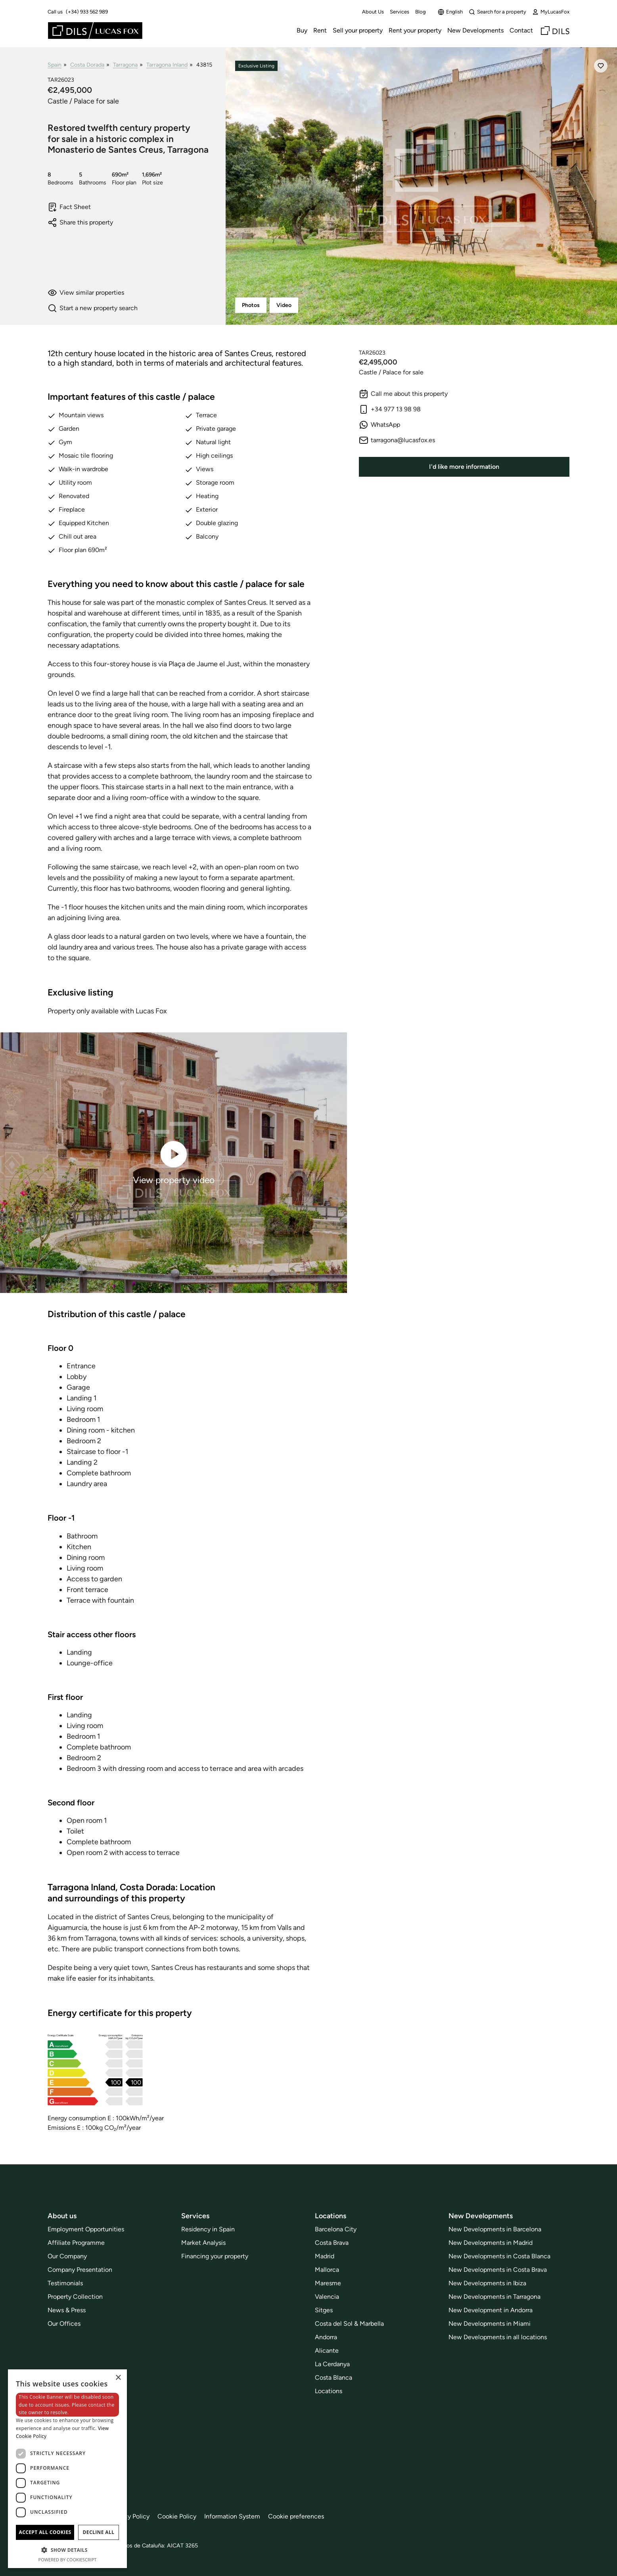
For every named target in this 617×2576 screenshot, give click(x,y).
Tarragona (125, 64)
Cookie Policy (176, 2516)
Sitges (324, 2310)
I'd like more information (464, 466)
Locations (328, 2391)
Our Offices (64, 2323)
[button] (67, 2550)
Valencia (327, 2296)
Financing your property (214, 2256)
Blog (420, 12)
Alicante (327, 2350)
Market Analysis (203, 2242)
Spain (54, 64)
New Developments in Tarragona (494, 2296)
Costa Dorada (87, 64)
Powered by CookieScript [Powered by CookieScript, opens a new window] (67, 2560)
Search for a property (497, 12)
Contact (521, 30)
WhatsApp (379, 425)
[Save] (600, 66)
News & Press (67, 2310)
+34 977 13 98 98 (390, 409)
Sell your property (358, 30)
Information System (232, 2516)
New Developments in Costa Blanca (499, 2256)
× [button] (118, 2378)
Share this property (80, 222)
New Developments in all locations (497, 2337)
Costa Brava (332, 2242)
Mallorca (327, 2269)
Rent (320, 30)
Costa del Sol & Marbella (349, 2323)
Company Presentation (80, 2269)
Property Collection (75, 2296)
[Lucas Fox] (95, 30)
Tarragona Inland (167, 64)
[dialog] (67, 2468)
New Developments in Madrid (490, 2242)
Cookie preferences (296, 2516)
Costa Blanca (333, 2377)
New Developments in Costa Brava (497, 2269)
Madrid (324, 2256)
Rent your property (415, 30)
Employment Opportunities (86, 2229)
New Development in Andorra (490, 2310)
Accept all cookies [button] (45, 2532)
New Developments (475, 30)
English (450, 12)
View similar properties (86, 292)
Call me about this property (403, 394)
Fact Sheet (69, 207)
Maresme (328, 2283)
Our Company (67, 2256)
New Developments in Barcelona (494, 2229)
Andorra (326, 2337)
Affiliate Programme (76, 2242)
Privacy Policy (130, 2516)
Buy (302, 30)
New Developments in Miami (489, 2323)
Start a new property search (93, 308)
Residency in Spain (208, 2229)
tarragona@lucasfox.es (397, 440)
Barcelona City (335, 2229)
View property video (174, 1161)
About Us (373, 12)
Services (399, 12)
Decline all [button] (99, 2532)
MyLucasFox (550, 12)
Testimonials (65, 2283)
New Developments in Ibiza (487, 2283)
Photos (251, 305)
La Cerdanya (332, 2364)
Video (283, 305)
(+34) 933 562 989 (87, 12)
